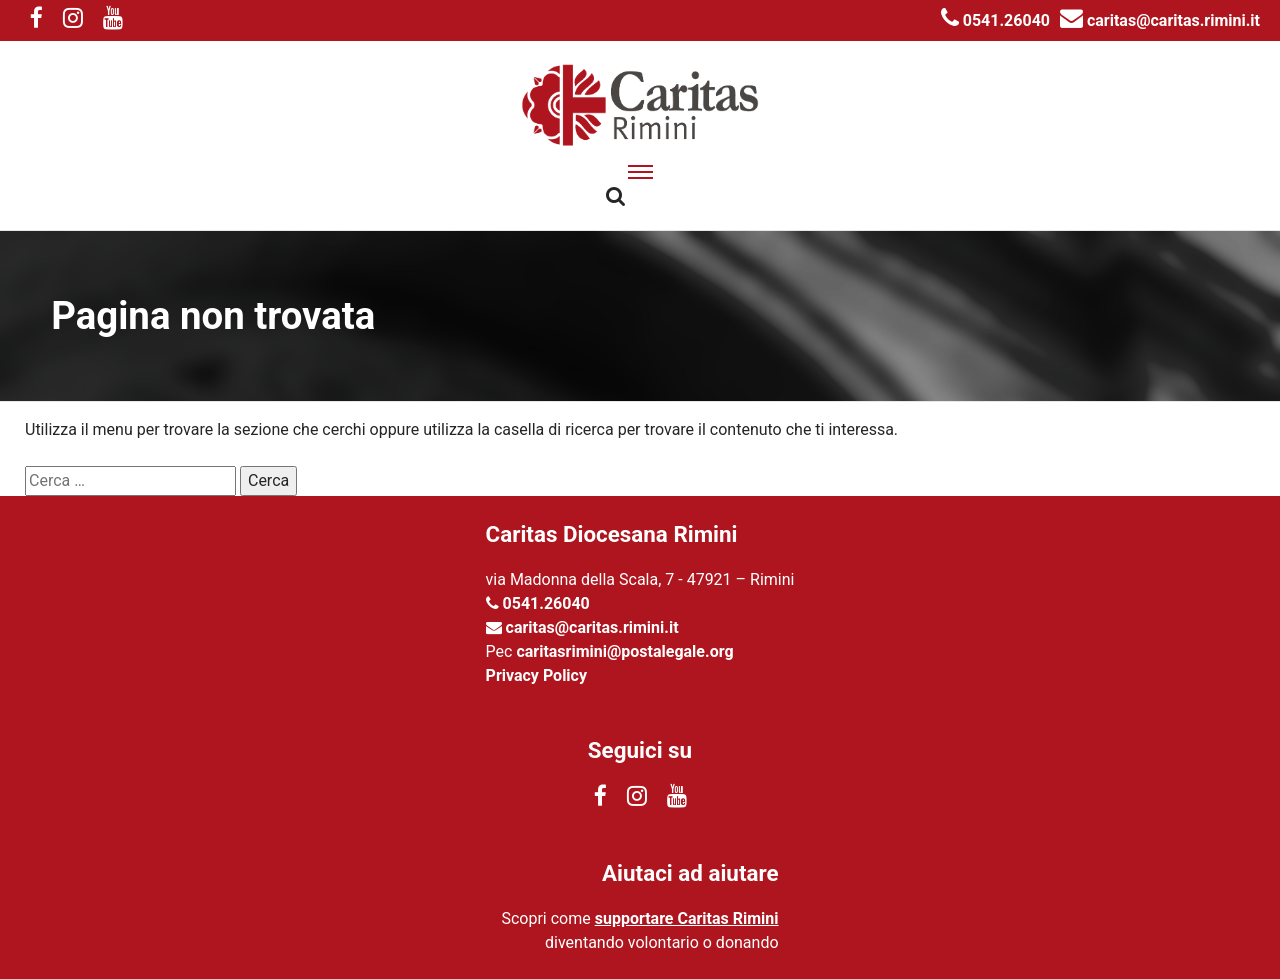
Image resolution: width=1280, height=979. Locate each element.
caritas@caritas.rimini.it (1160, 20)
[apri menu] (640, 172)
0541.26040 (995, 20)
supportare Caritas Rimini (687, 918)
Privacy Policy (536, 675)
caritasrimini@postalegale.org (624, 651)
